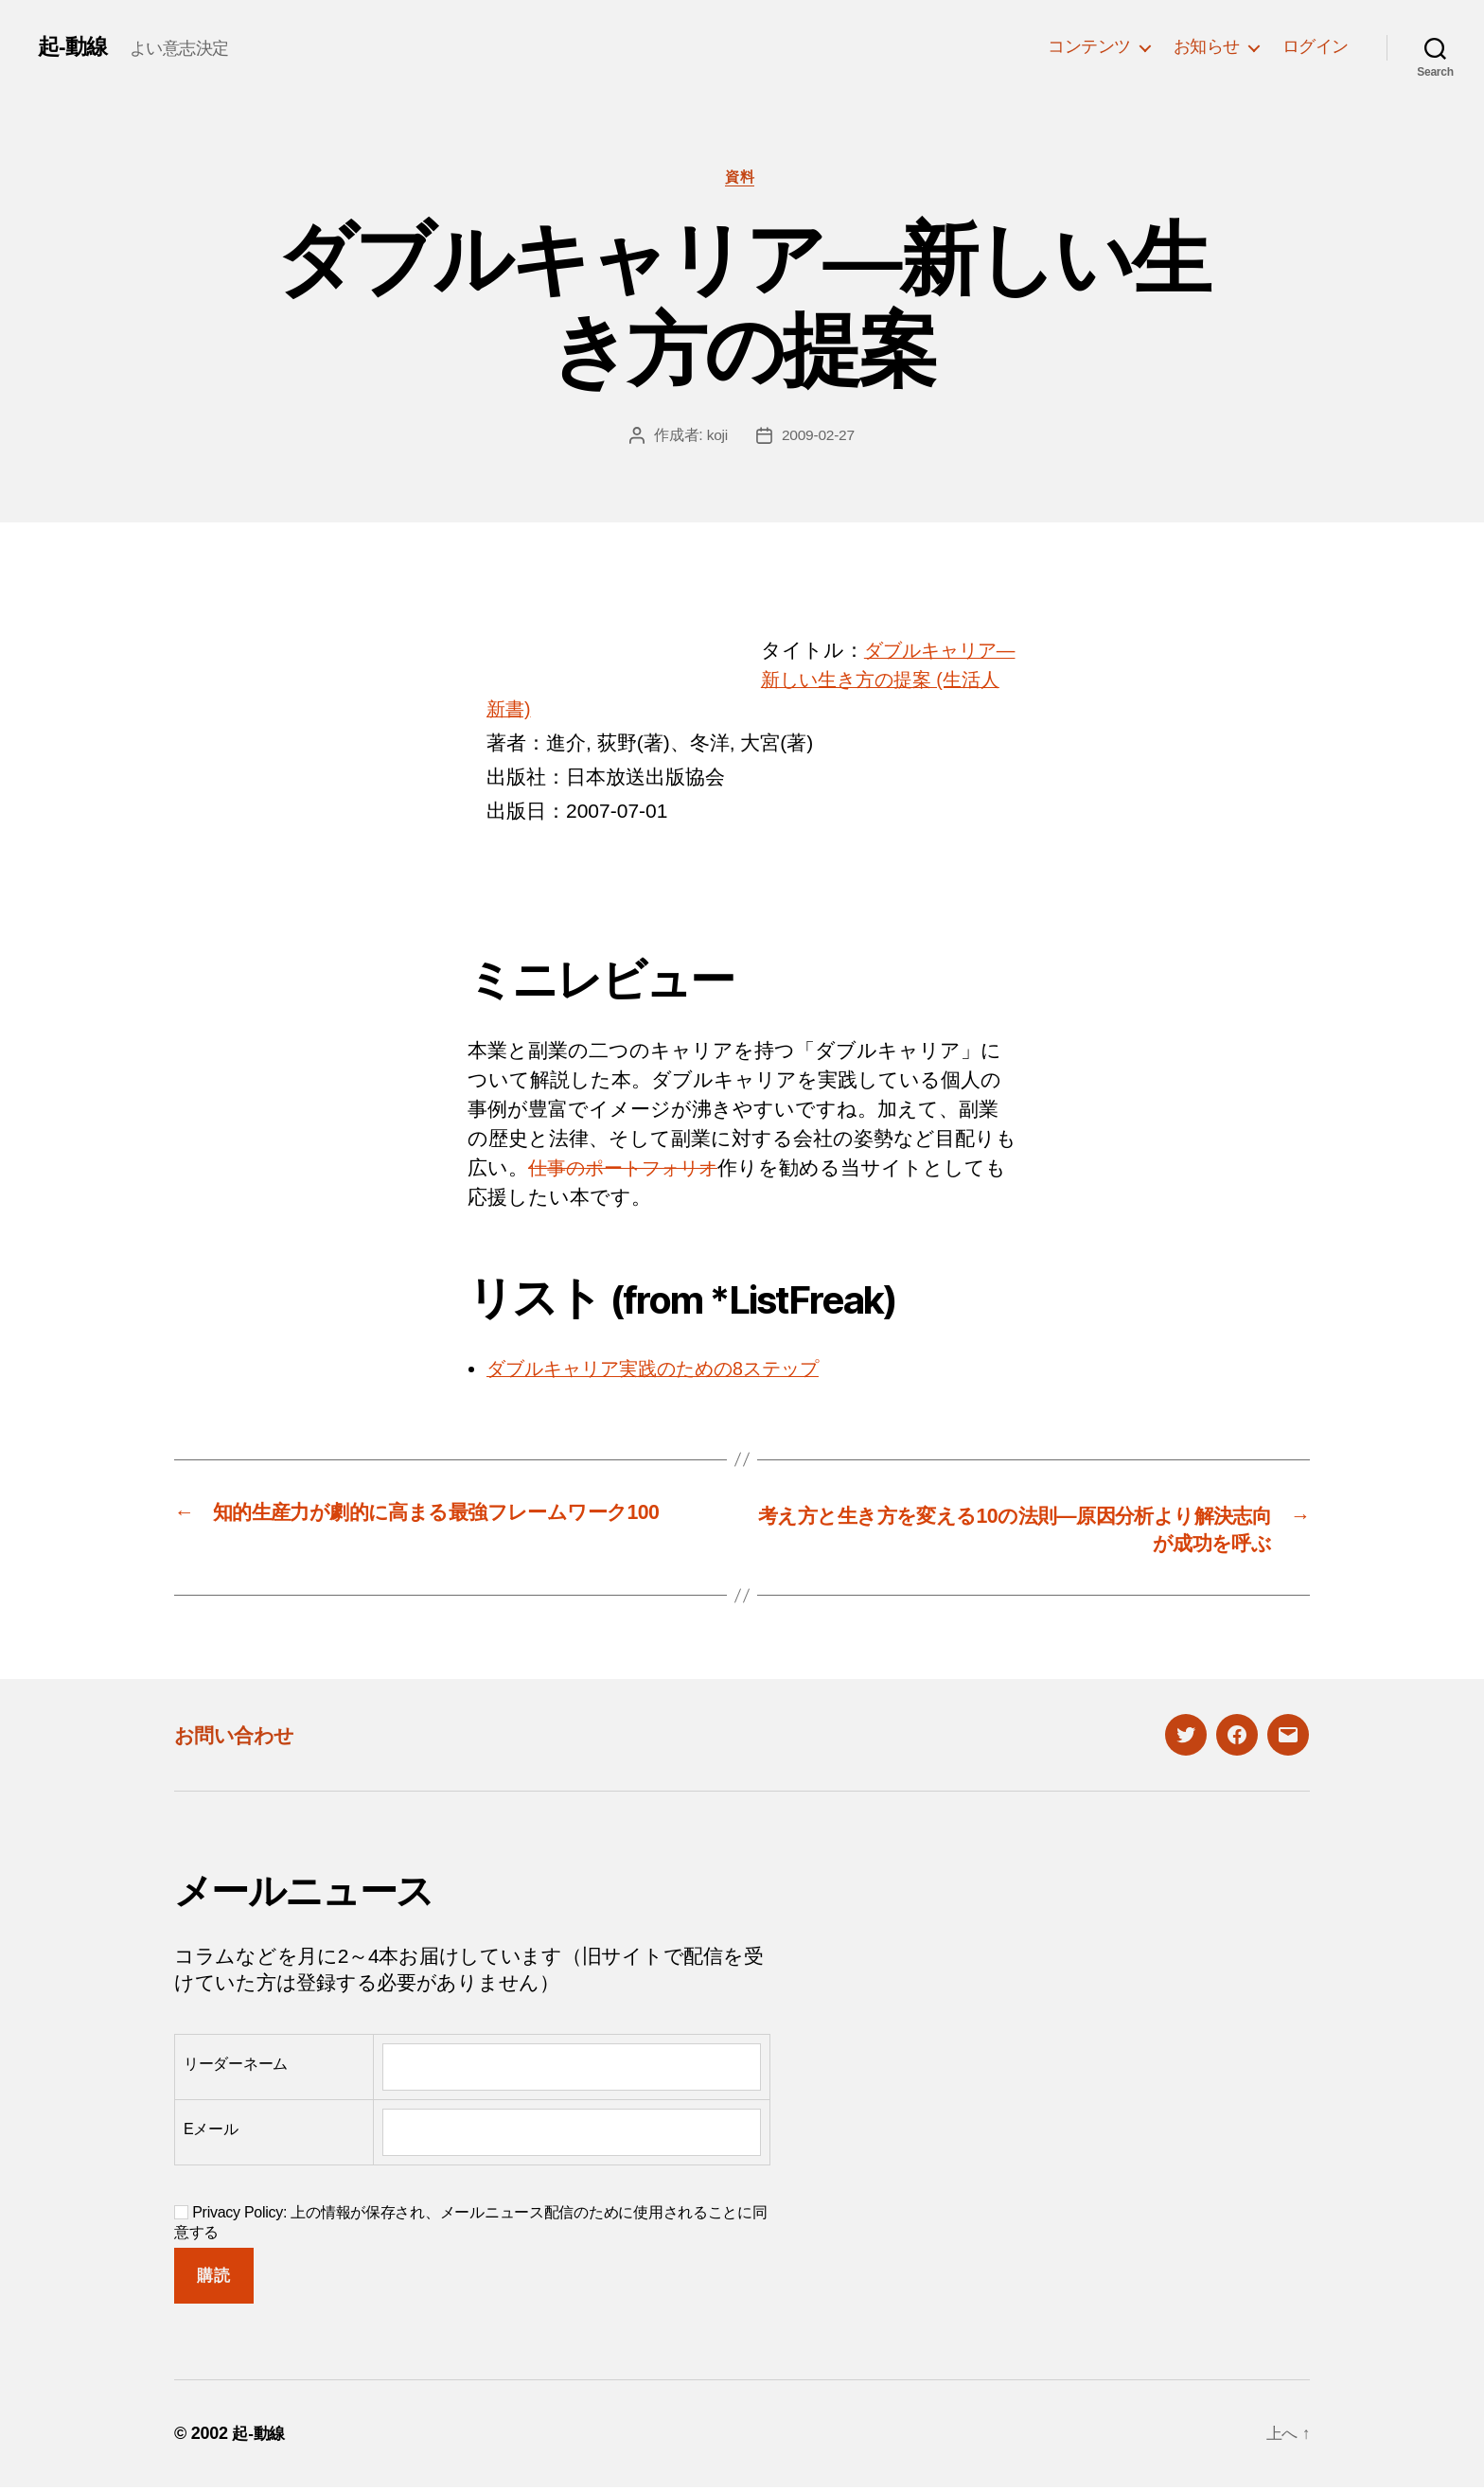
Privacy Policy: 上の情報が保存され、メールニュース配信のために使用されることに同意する (471, 2226)
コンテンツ (1089, 46)
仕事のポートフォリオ (630, 1169)
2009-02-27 (818, 438)
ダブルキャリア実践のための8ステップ (668, 1370)
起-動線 (74, 46)
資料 (741, 178)
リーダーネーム (236, 2068)
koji (716, 438)
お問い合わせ (242, 1738)
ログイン (1315, 46)
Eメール (211, 2134)
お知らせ (1207, 46)
